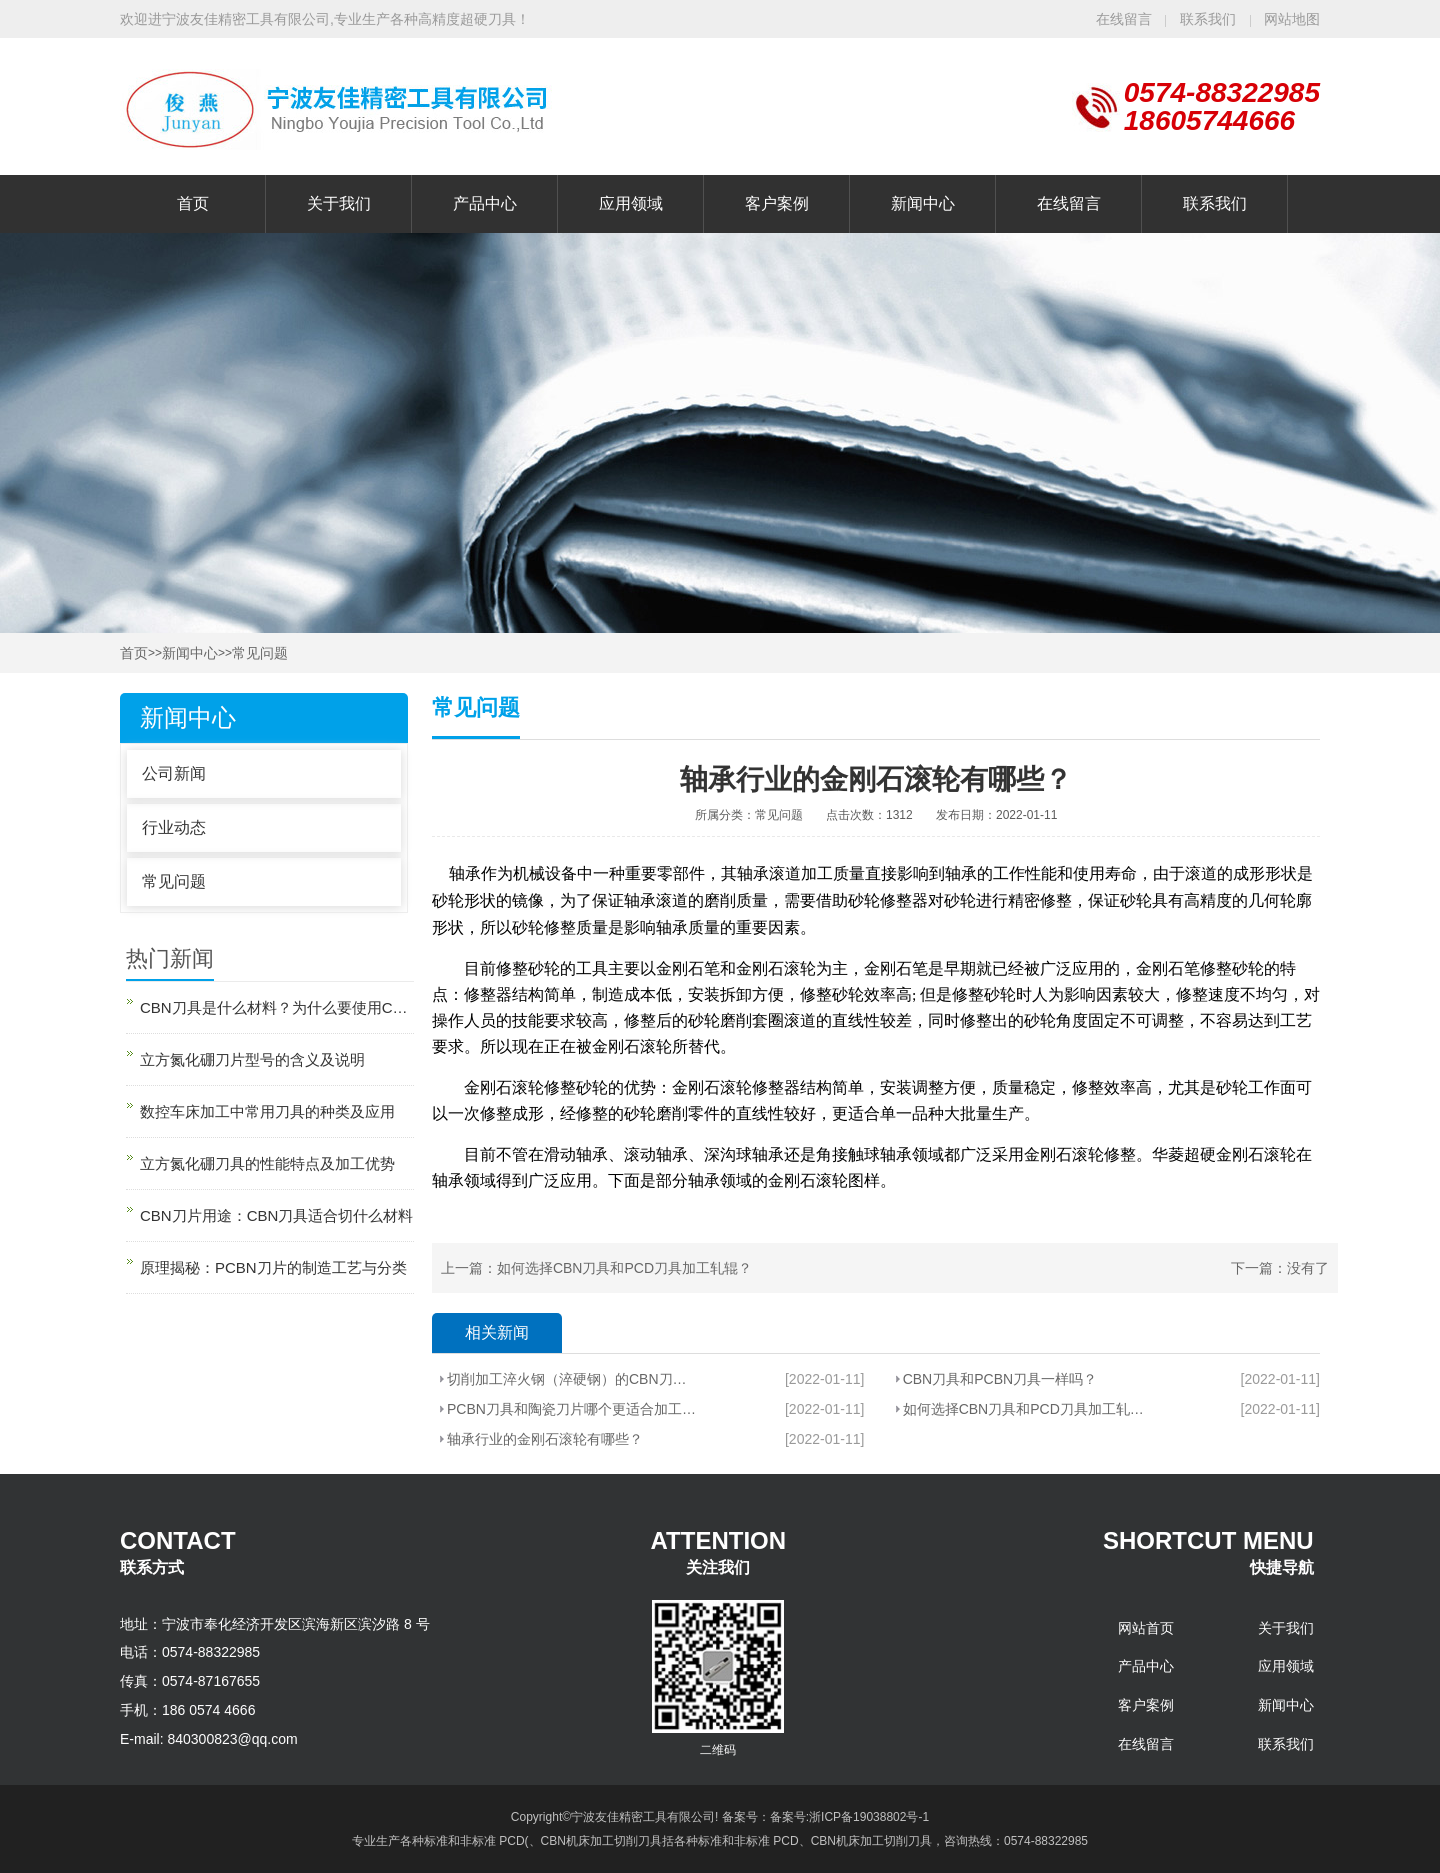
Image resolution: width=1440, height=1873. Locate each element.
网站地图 (1292, 19)
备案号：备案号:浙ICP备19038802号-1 (825, 1817)
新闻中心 (923, 203)
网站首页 (1146, 1628)
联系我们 (1210, 19)
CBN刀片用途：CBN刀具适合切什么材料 (276, 1215)
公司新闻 (174, 773)
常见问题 (260, 653)
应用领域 (631, 203)
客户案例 (777, 203)
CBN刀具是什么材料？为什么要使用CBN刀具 (277, 1007)
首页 (193, 203)
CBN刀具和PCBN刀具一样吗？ (1000, 1379)
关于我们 (339, 203)
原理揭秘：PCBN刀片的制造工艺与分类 (273, 1267)
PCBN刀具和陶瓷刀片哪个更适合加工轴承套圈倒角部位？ (572, 1409)
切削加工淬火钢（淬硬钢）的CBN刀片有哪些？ (572, 1379)
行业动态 (174, 827)
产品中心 (485, 203)
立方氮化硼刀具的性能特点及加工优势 (267, 1163)
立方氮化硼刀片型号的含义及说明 (252, 1059)
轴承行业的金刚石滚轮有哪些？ (545, 1439)
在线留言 (1124, 19)
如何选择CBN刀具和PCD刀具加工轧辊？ (624, 1268)
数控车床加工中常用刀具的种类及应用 (267, 1111)
